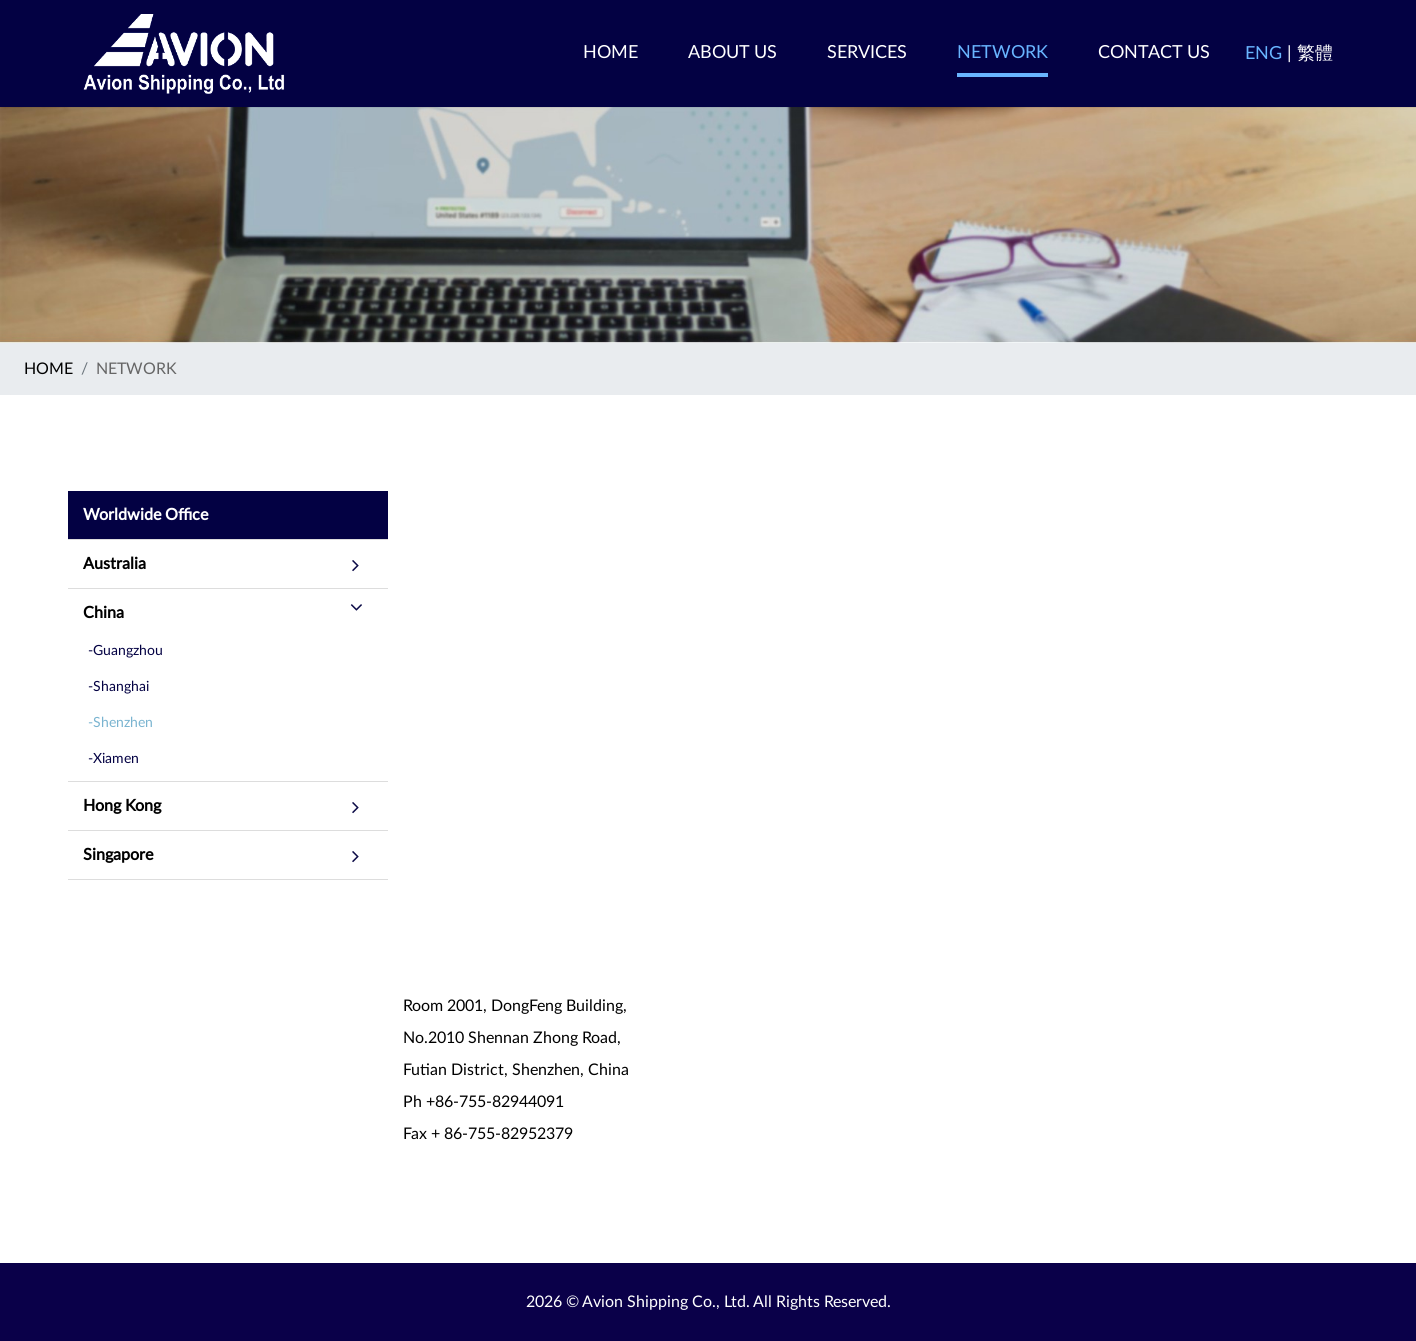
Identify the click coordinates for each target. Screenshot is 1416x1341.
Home (48, 369)
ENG (1263, 54)
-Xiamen (113, 759)
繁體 (1315, 54)
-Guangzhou (125, 651)
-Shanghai (118, 687)
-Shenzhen (120, 723)
